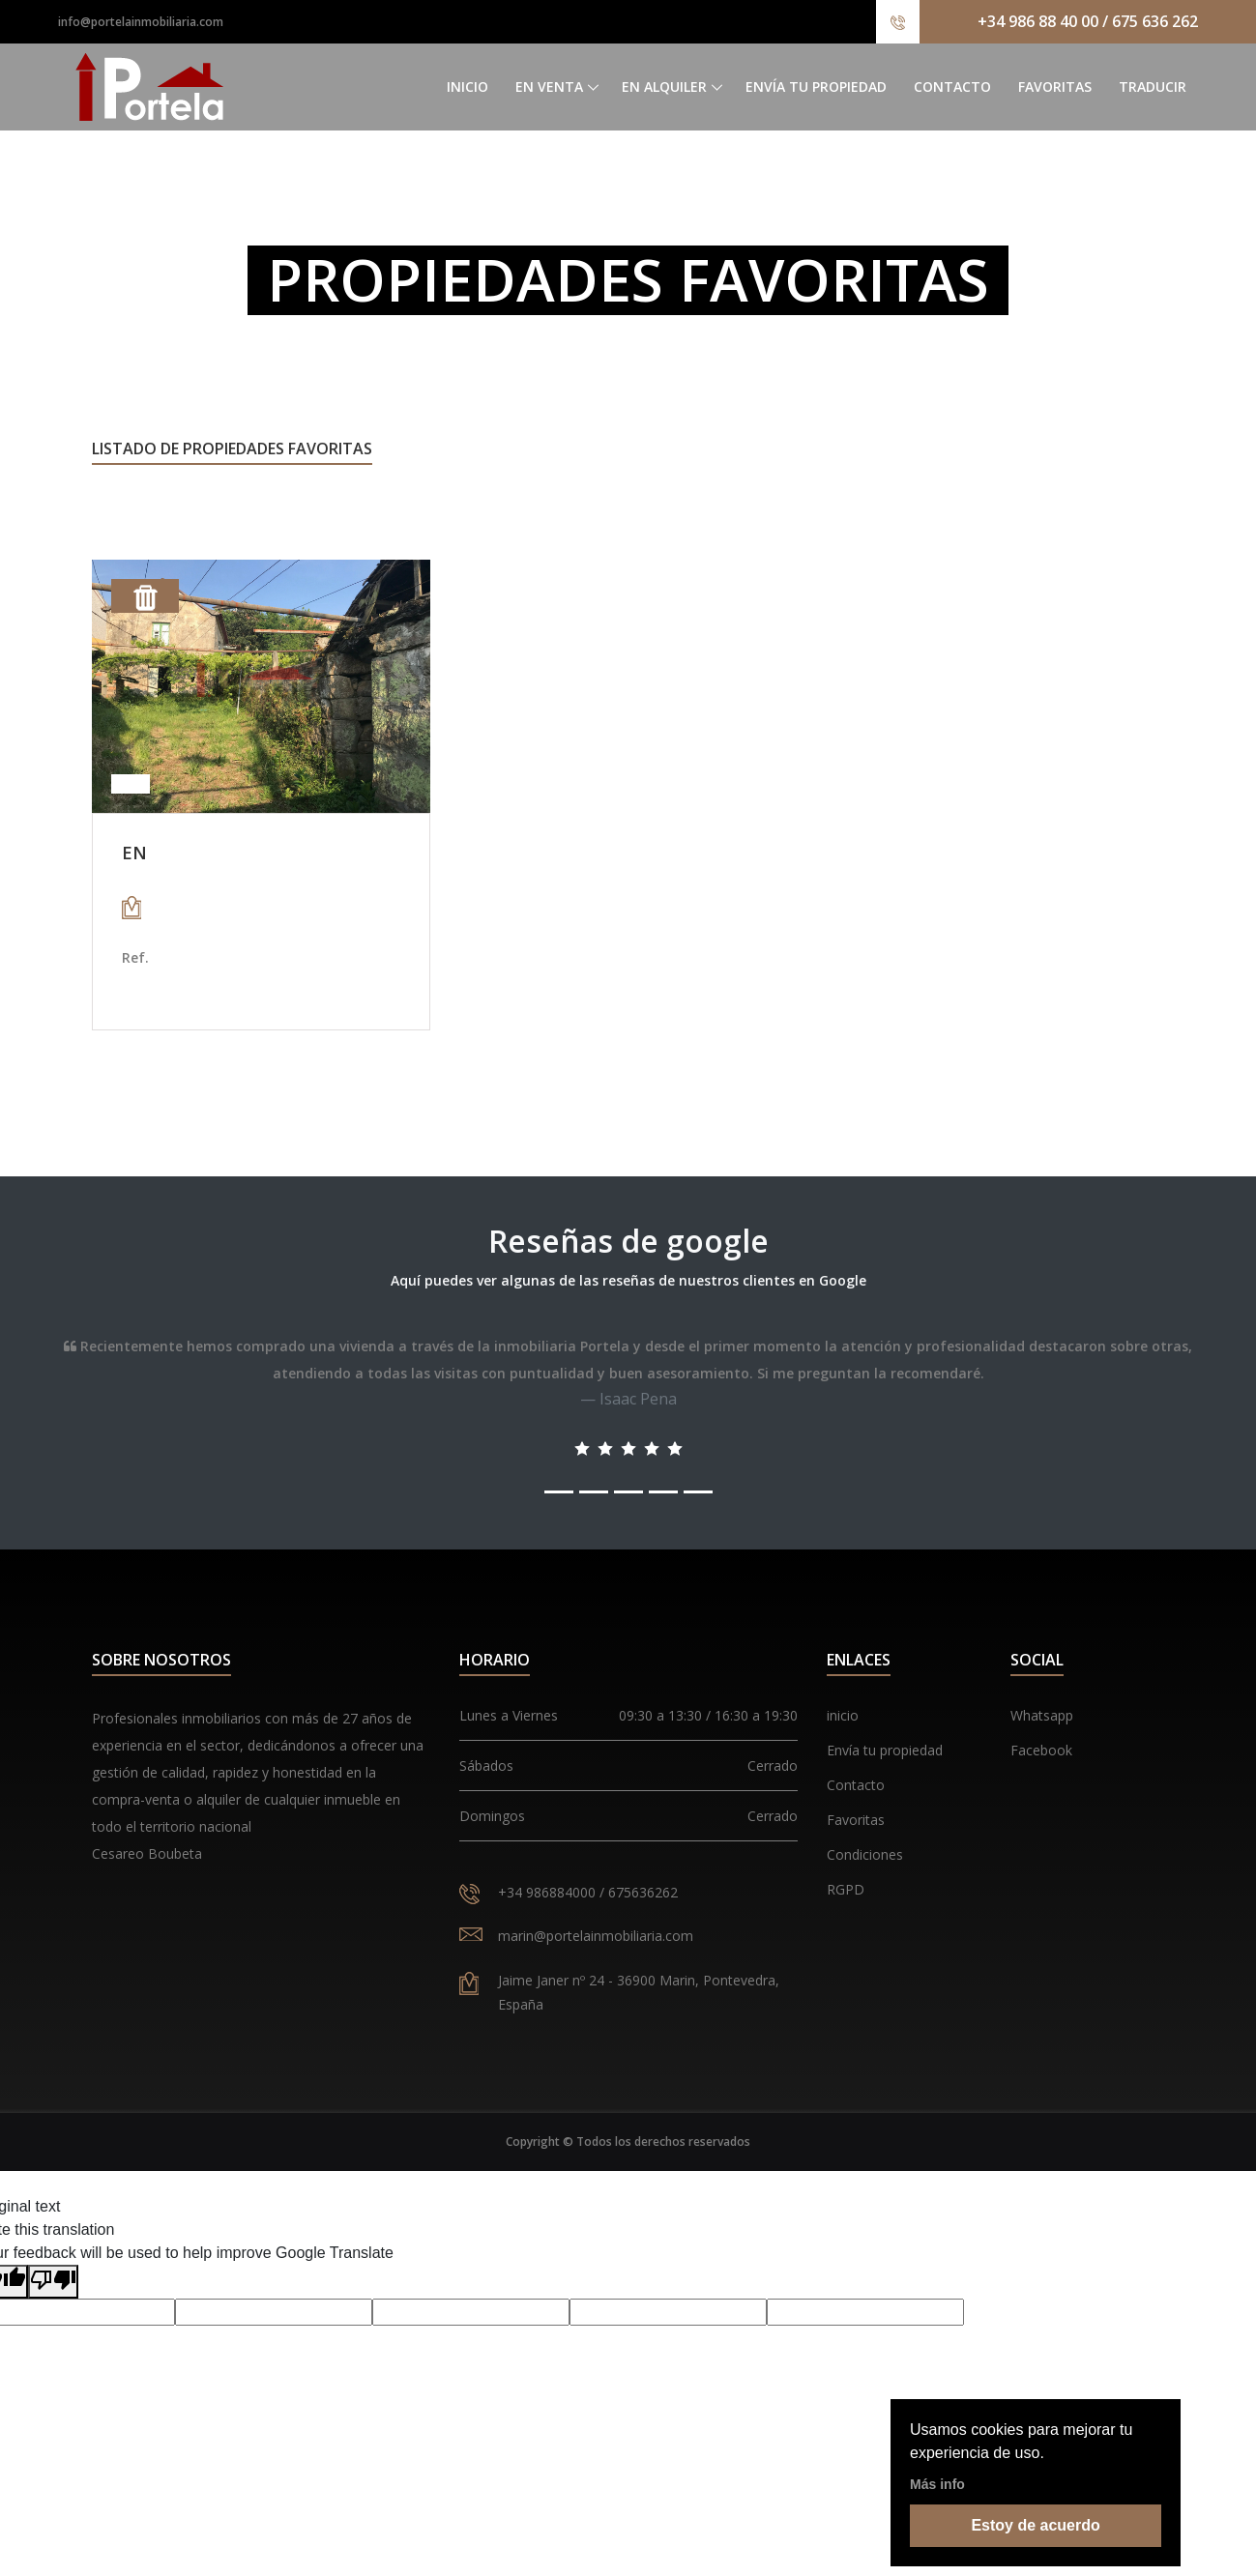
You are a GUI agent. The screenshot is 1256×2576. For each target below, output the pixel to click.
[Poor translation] (53, 2282)
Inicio (467, 86)
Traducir (1152, 86)
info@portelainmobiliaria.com (140, 22)
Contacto (952, 86)
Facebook (1041, 1750)
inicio (843, 1715)
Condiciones (865, 1854)
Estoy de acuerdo (1035, 2525)
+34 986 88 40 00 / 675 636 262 (1088, 21)
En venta (549, 86)
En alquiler (664, 86)
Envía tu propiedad (816, 86)
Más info (937, 2484)
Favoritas (1055, 86)
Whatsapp (1041, 1715)
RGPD (845, 1889)
